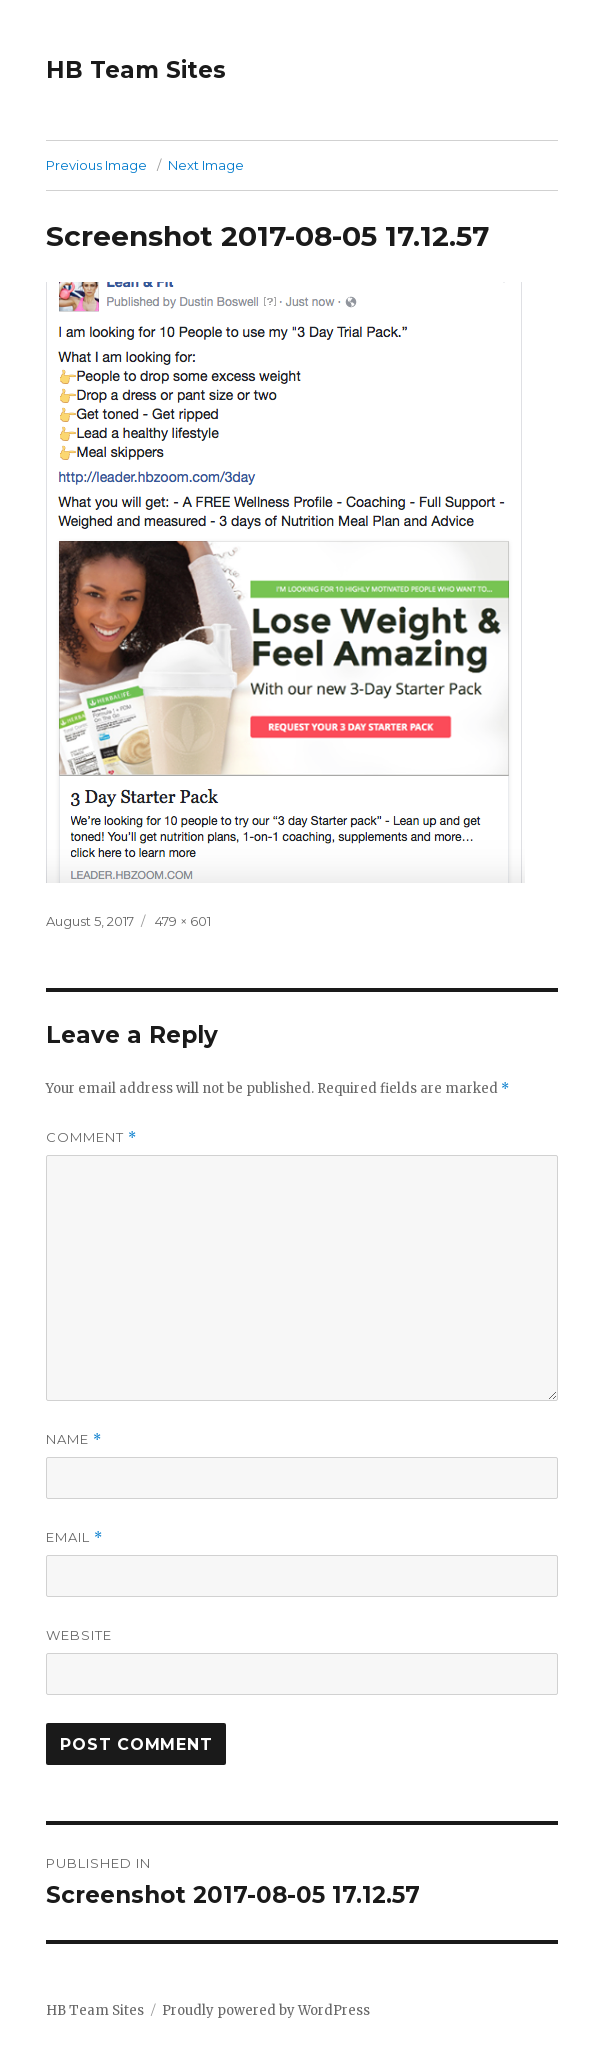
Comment (91, 1137)
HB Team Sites (136, 70)
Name (74, 1439)
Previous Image (96, 165)
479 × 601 (183, 921)
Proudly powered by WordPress (266, 2010)
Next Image (206, 165)
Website (79, 1635)
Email (74, 1537)
